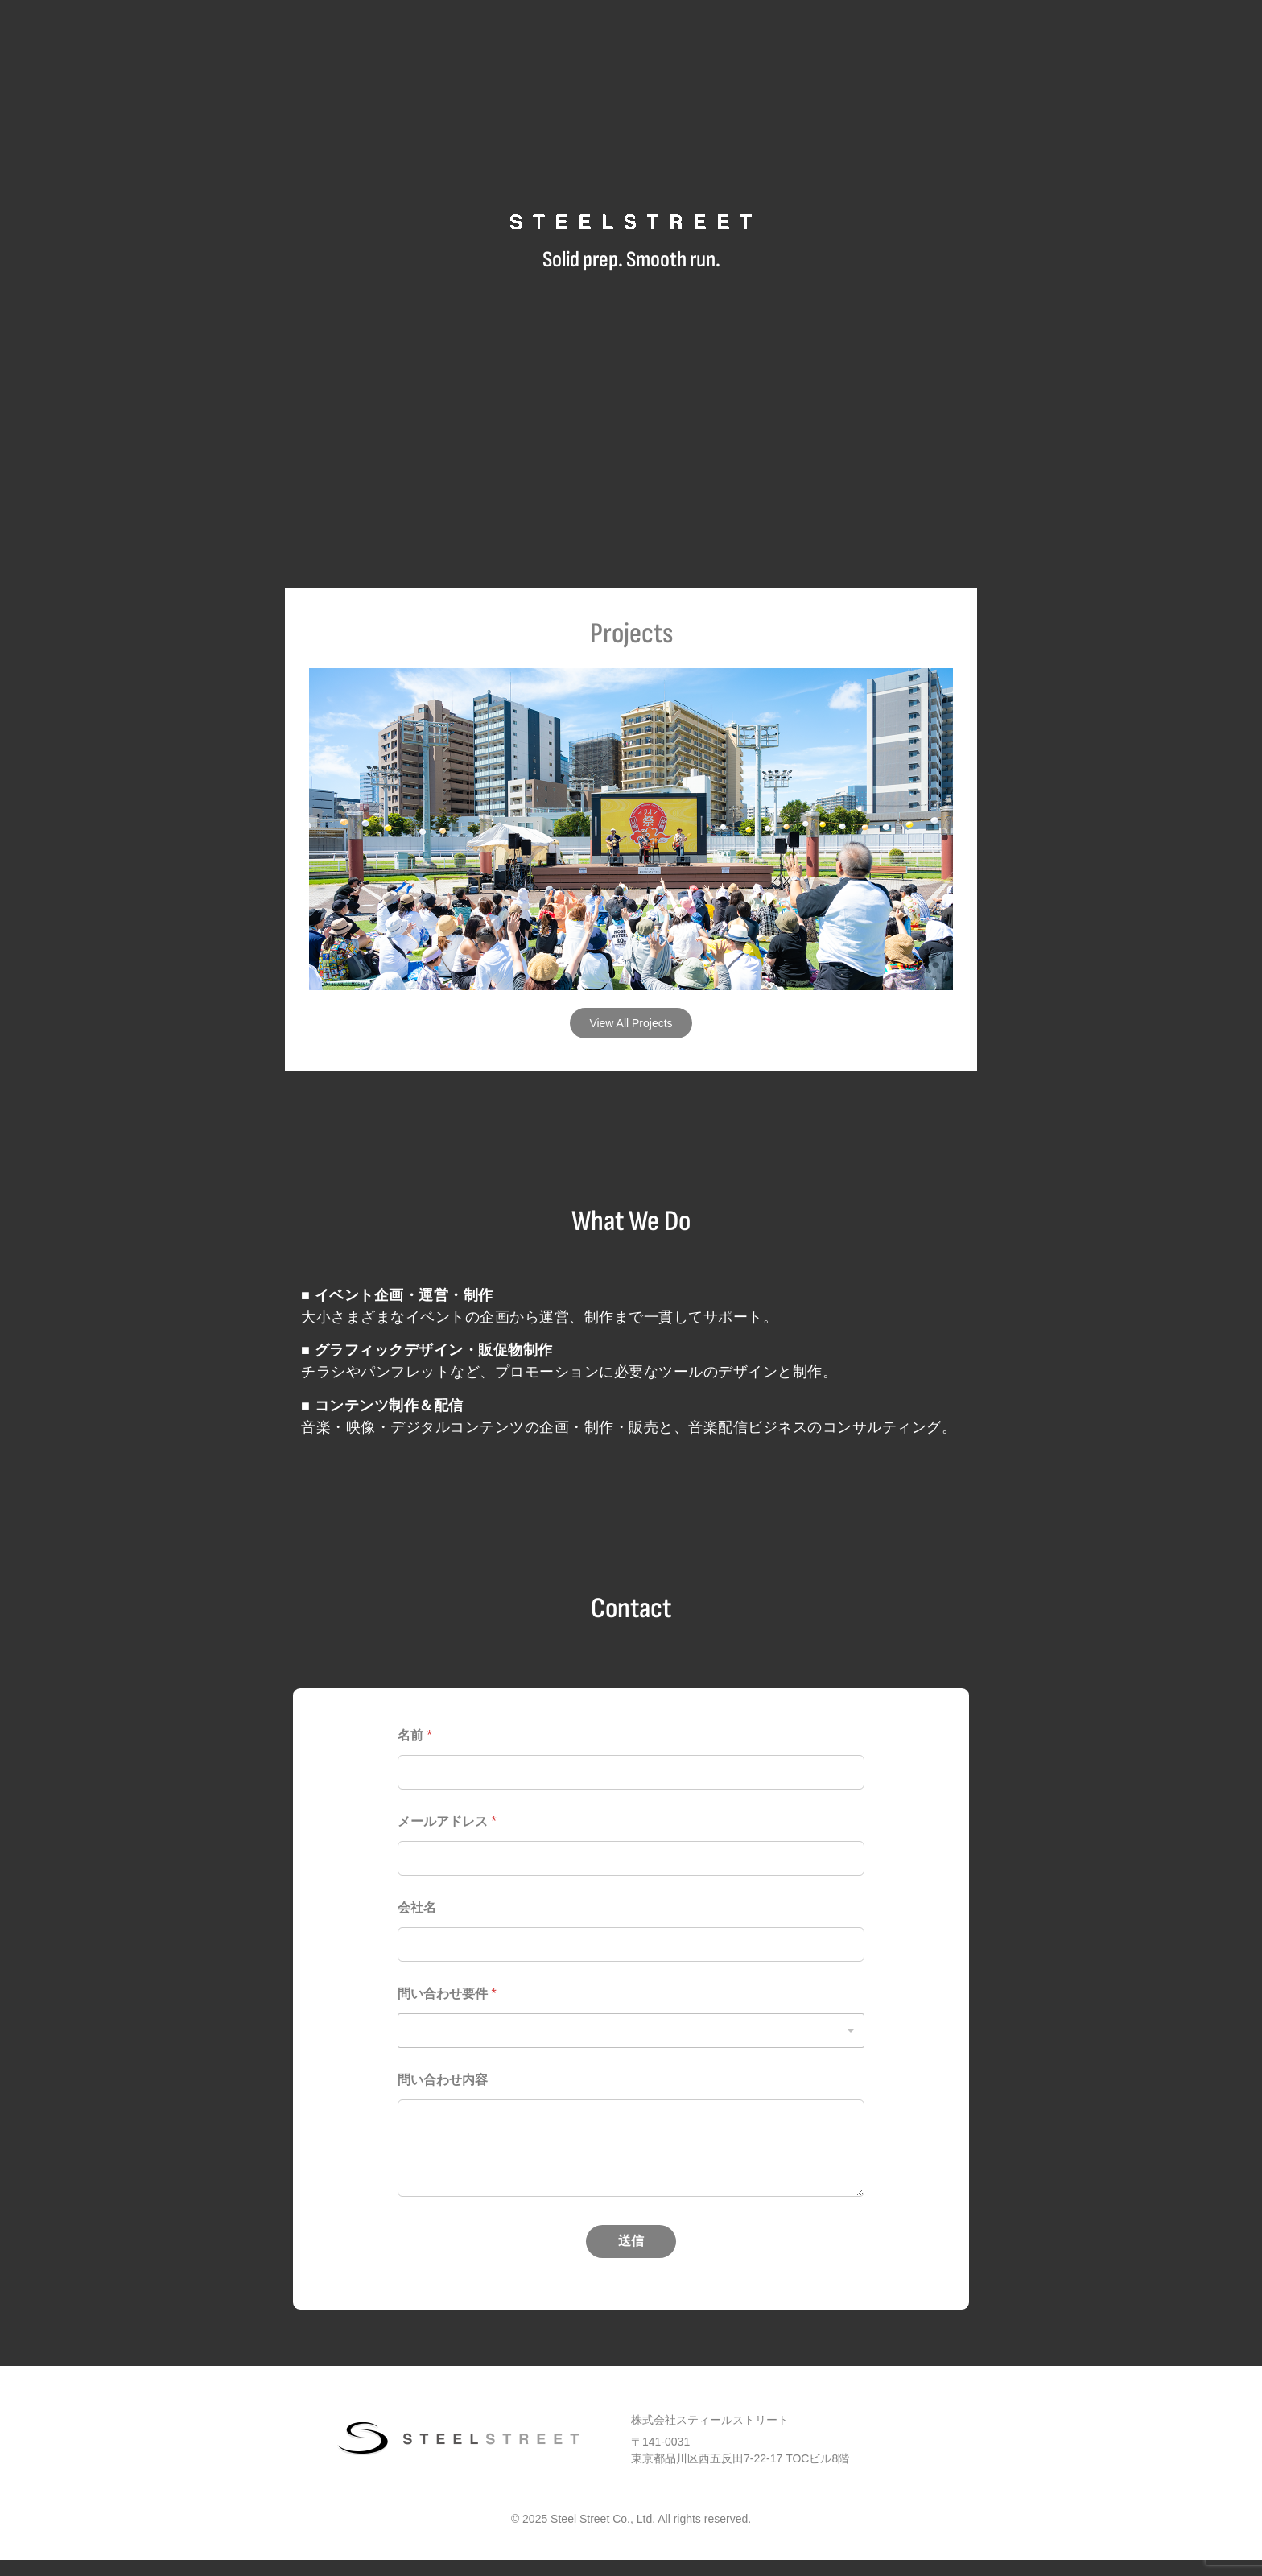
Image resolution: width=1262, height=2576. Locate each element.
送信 (631, 2241)
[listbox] (631, 2030)
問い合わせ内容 (443, 2080)
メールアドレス (447, 1821)
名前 (415, 1735)
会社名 (417, 1907)
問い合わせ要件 (447, 1993)
